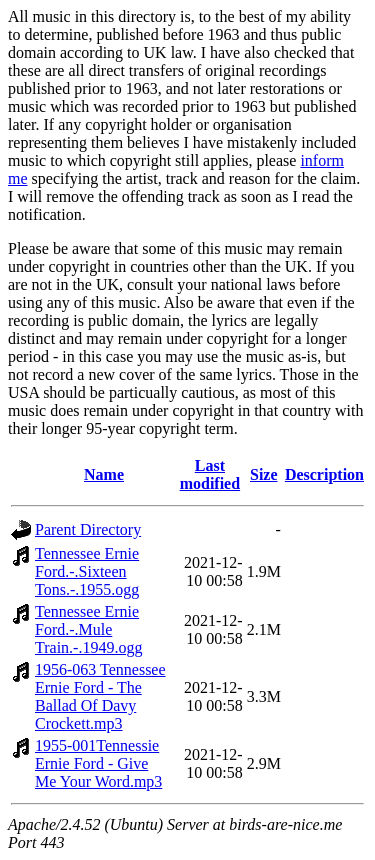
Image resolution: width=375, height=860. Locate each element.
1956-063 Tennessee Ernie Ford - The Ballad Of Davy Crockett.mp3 (100, 696)
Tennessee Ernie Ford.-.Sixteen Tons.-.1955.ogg (87, 571)
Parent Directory (88, 529)
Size (264, 474)
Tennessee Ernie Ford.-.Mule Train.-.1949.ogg (88, 629)
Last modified (210, 474)
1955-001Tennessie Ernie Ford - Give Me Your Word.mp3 (98, 763)
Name (104, 474)
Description (324, 474)
